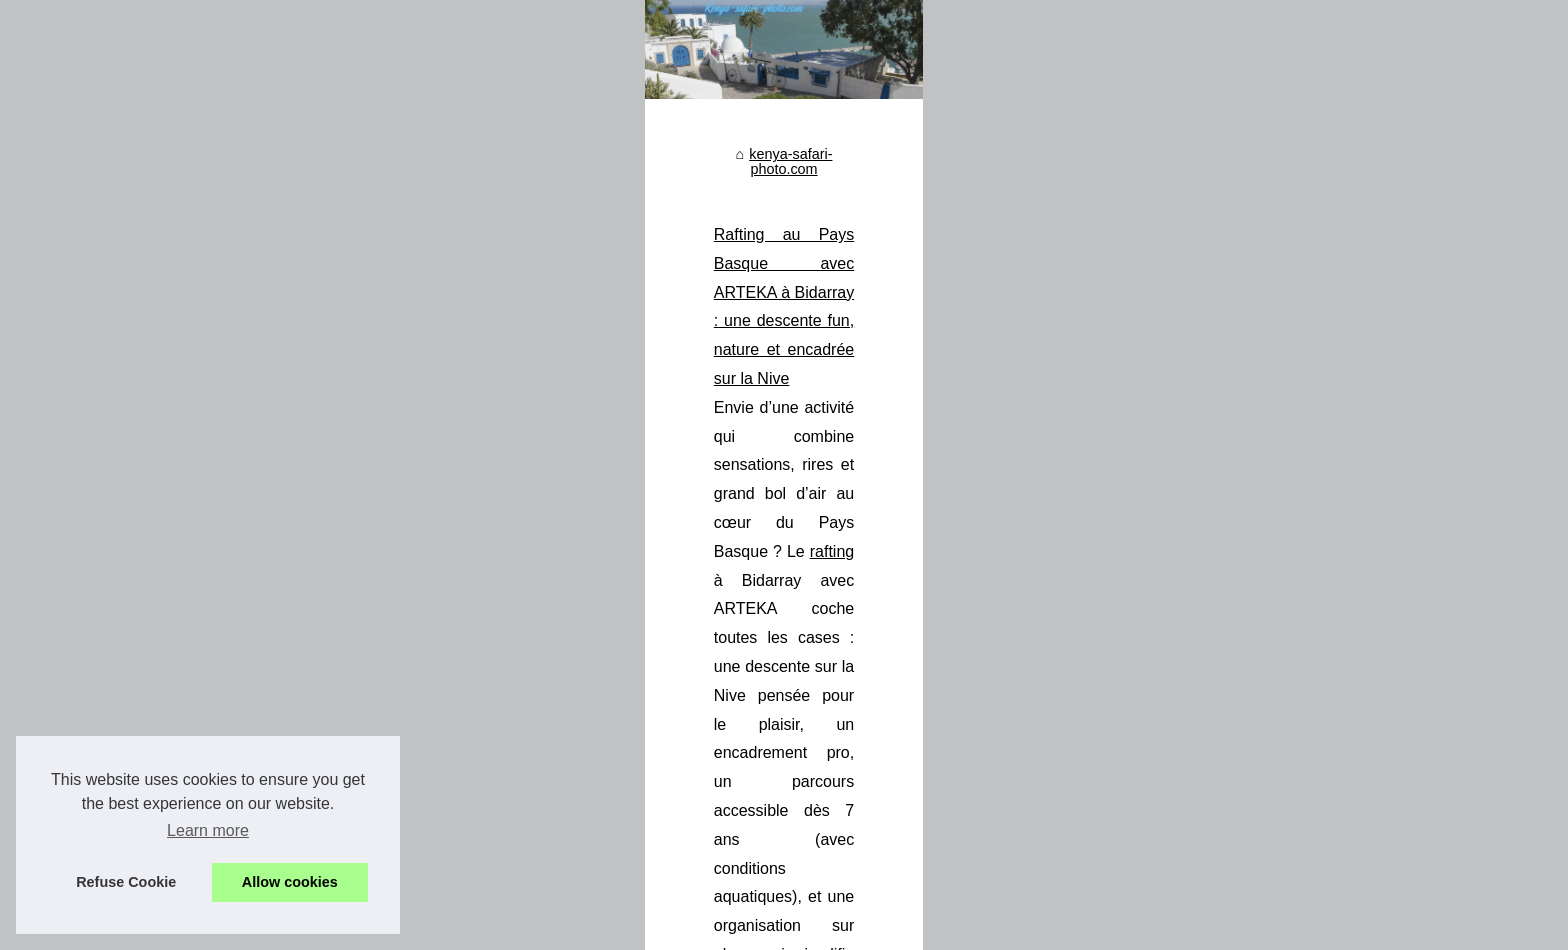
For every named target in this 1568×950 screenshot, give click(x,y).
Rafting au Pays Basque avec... (309, 552)
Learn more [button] (208, 830)
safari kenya (981, 824)
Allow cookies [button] (290, 882)
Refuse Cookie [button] (126, 882)
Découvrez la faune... (277, 644)
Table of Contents (426, 928)
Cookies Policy (529, 928)
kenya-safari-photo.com (578, 467)
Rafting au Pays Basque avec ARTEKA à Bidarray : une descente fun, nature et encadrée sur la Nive (850, 532)
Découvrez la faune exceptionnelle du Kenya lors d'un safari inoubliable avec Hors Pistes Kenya (834, 737)
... (972, 648)
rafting (1233, 561)
